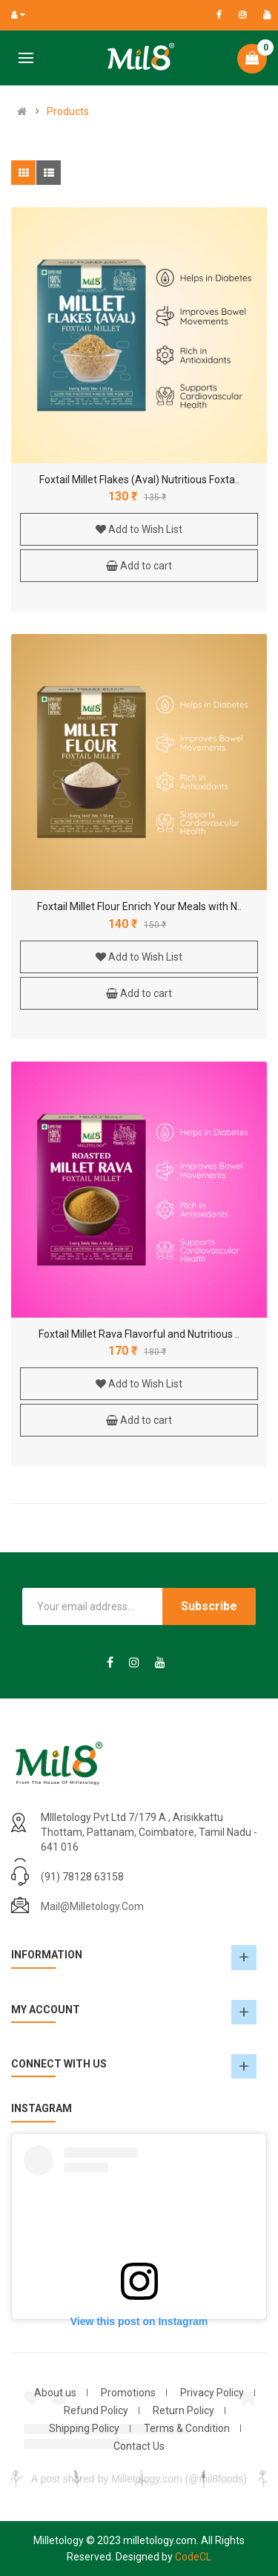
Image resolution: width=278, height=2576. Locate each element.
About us (55, 2393)
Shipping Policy (84, 2428)
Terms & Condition (187, 2428)
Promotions (128, 2393)
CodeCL (193, 2557)
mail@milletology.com (92, 1906)
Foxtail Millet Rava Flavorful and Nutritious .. (139, 1334)
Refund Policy (96, 2410)
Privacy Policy (212, 2393)
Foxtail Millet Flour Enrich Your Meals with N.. (139, 906)
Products (68, 111)
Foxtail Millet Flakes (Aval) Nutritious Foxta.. (139, 480)
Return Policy (183, 2410)
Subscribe (209, 1606)
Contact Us (139, 2446)
